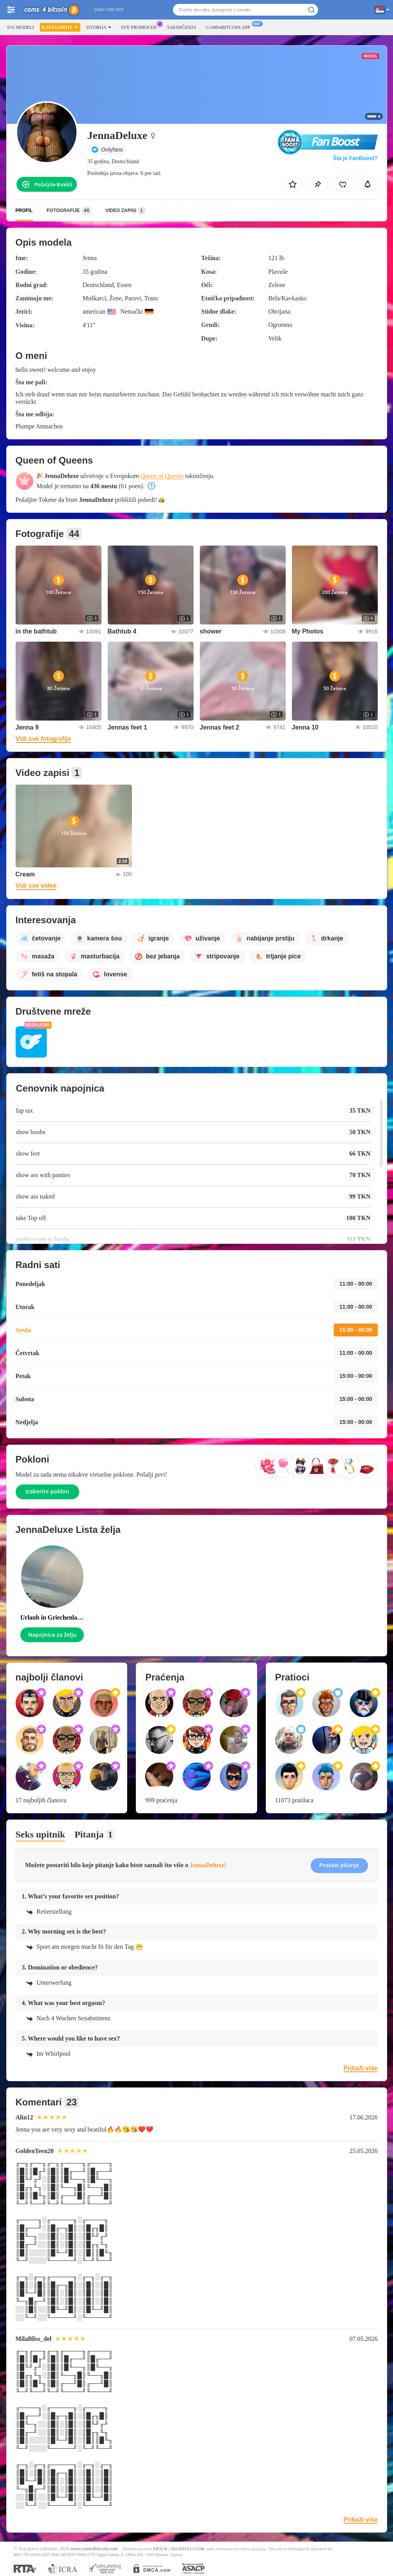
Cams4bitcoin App (230, 26)
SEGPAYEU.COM (188, 2548)
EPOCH (160, 2548)
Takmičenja (181, 27)
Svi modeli (20, 27)
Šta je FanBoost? (355, 158)
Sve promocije (141, 26)
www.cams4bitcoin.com (94, 2548)
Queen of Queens (162, 476)
